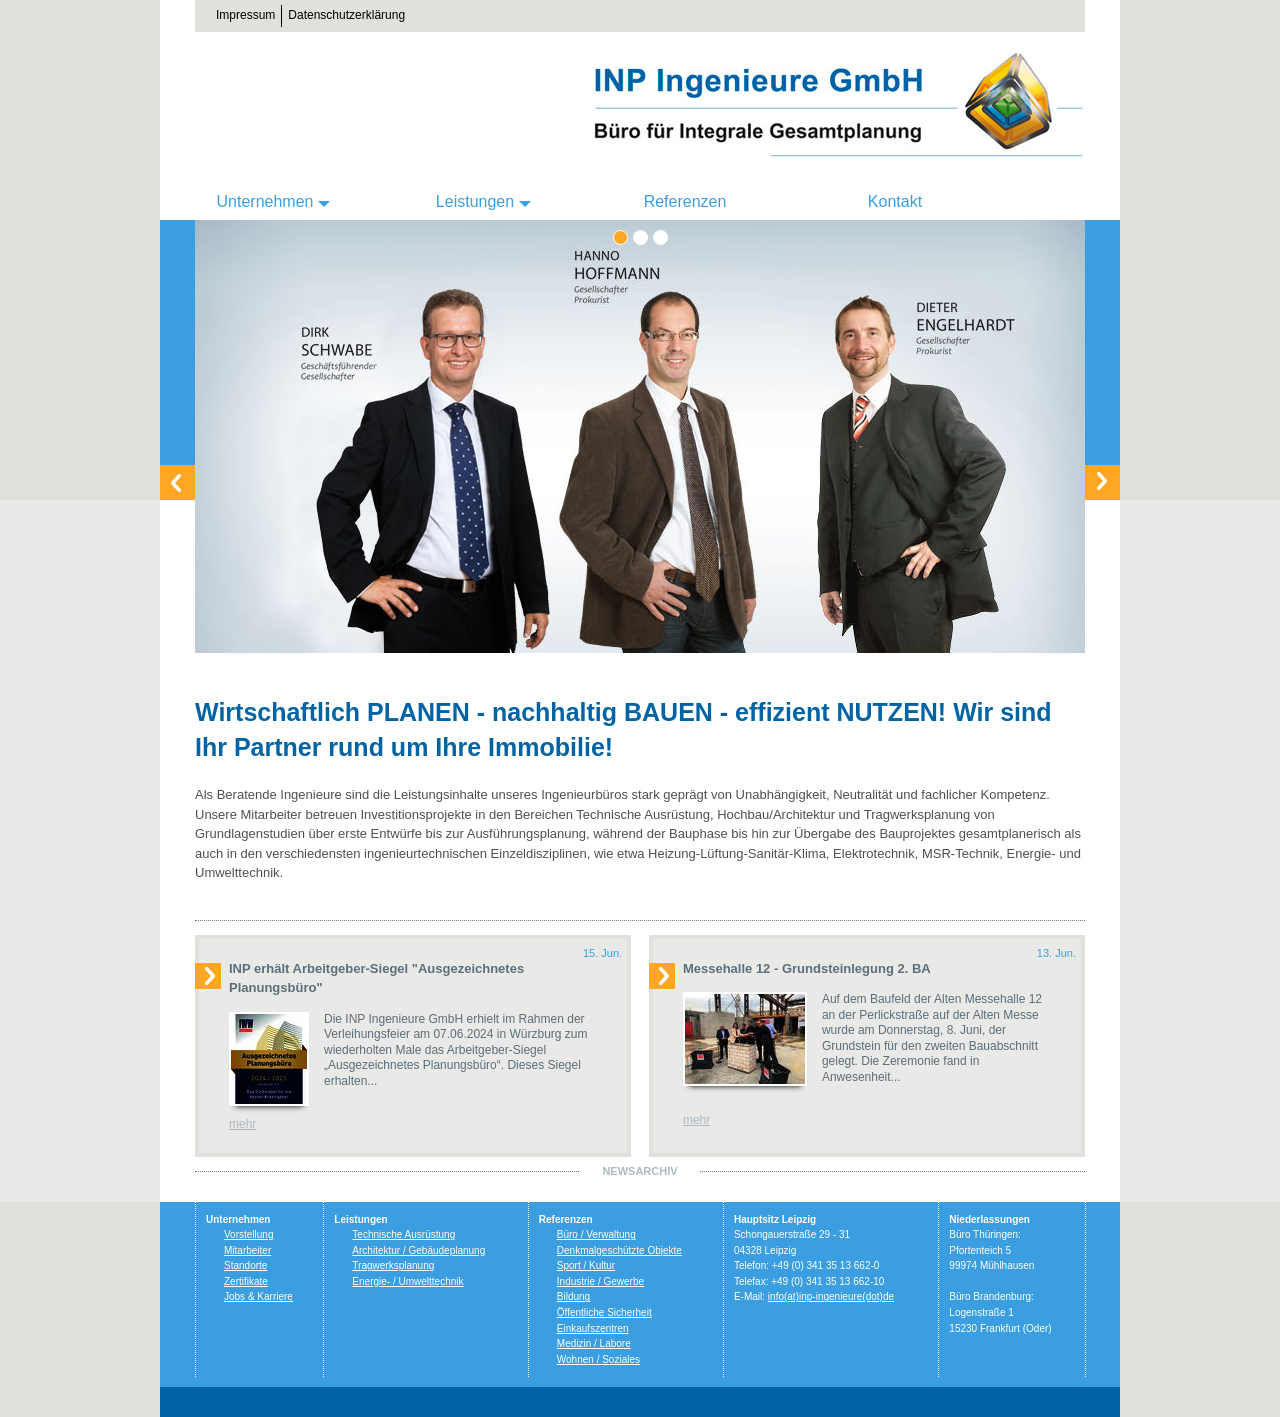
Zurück (177, 482)
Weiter (1102, 482)
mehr (242, 1124)
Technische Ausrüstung (403, 1234)
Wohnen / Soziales (598, 1359)
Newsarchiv (639, 1171)
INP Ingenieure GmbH (835, 105)
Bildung (573, 1296)
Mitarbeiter (247, 1250)
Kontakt (895, 201)
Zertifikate (246, 1281)
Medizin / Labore (594, 1343)
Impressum (245, 15)
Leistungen (475, 201)
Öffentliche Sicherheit (604, 1312)
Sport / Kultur (586, 1265)
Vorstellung (248, 1234)
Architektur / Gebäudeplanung (418, 1250)
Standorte (245, 1265)
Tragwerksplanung (393, 1265)
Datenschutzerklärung (346, 15)
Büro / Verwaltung (596, 1234)
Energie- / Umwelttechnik (407, 1281)
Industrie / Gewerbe (600, 1281)
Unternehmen (265, 201)
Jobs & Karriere (258, 1296)
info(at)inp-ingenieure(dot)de (831, 1296)
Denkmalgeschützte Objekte (619, 1250)
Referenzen (685, 201)
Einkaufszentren (593, 1328)
